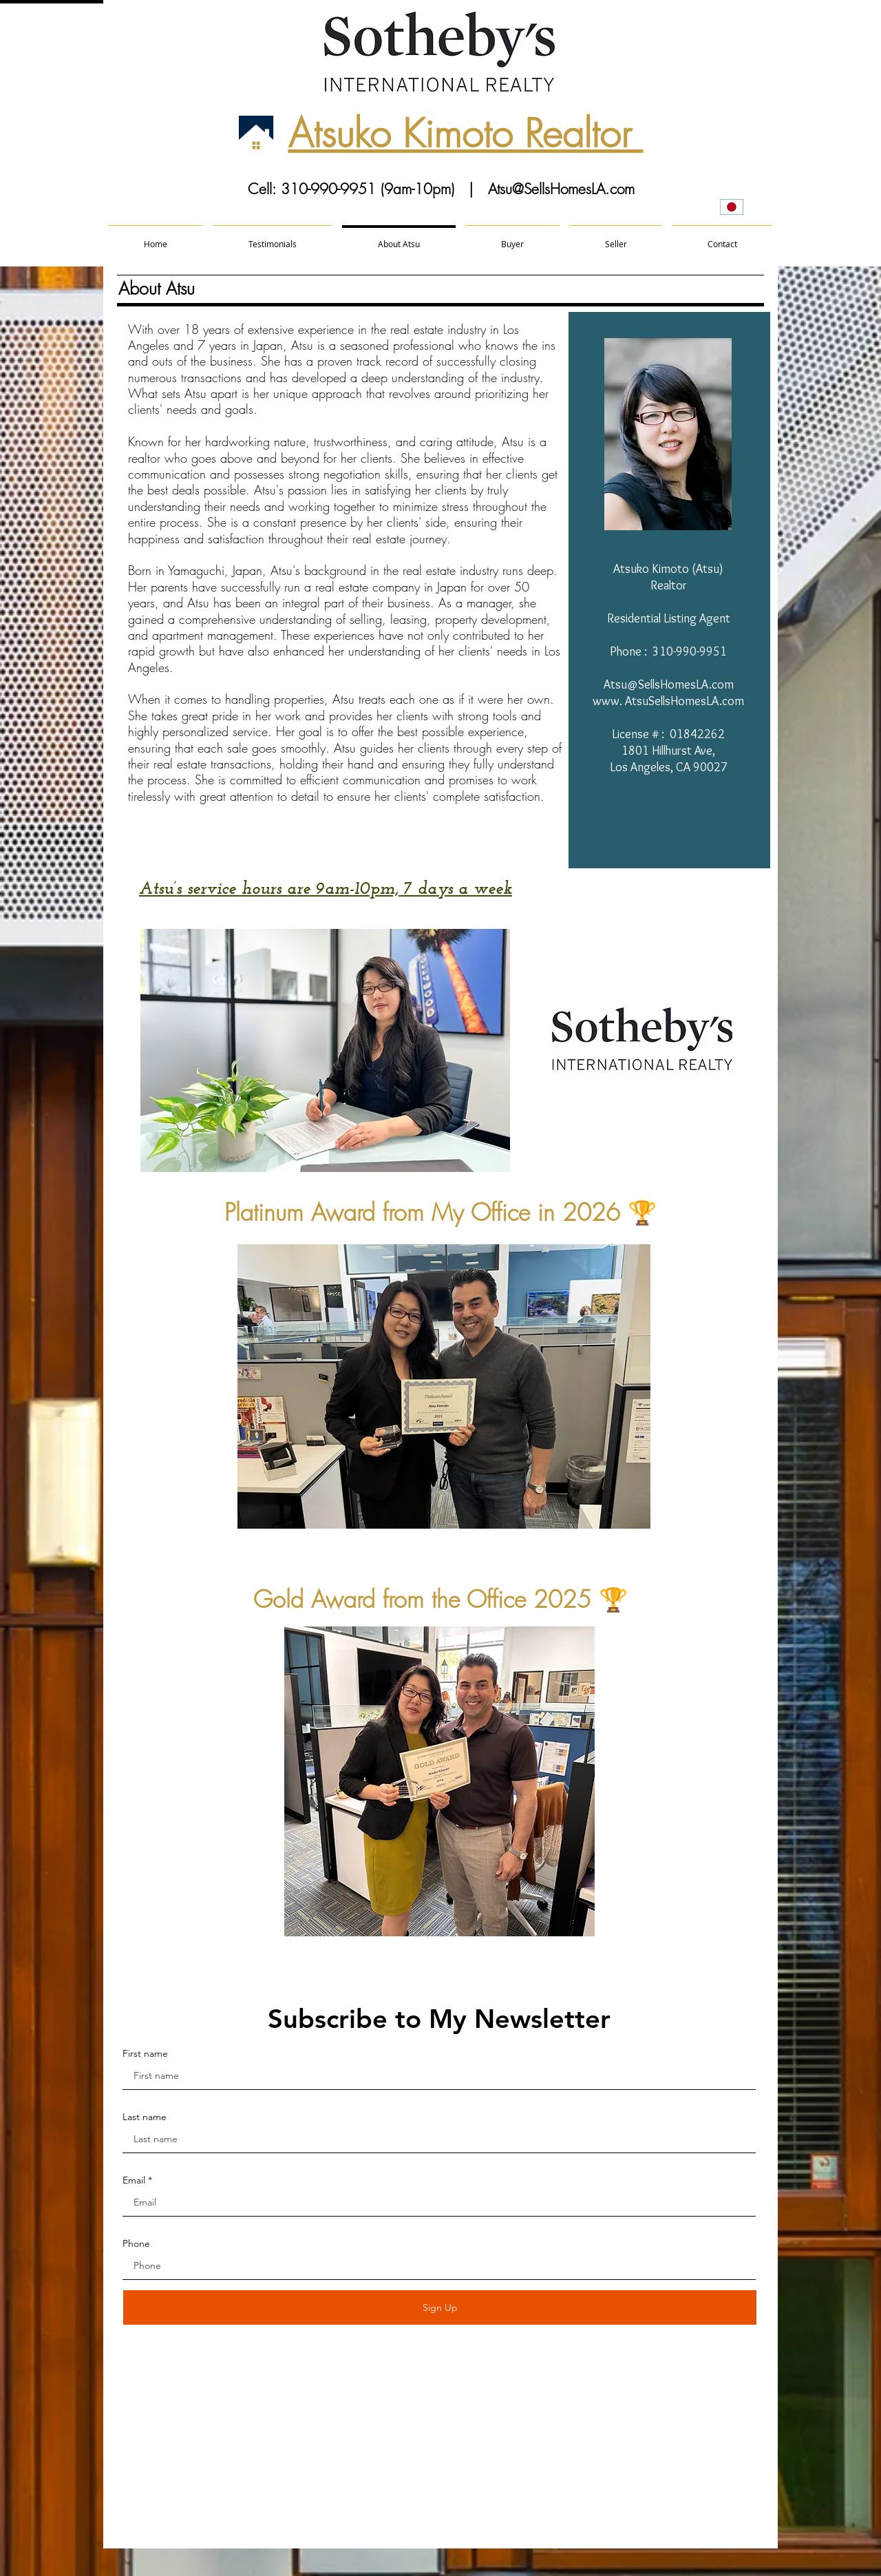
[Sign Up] (439, 2307)
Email (134, 2180)
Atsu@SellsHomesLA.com (561, 189)
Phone (136, 2243)
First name (145, 2053)
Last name (145, 2117)
